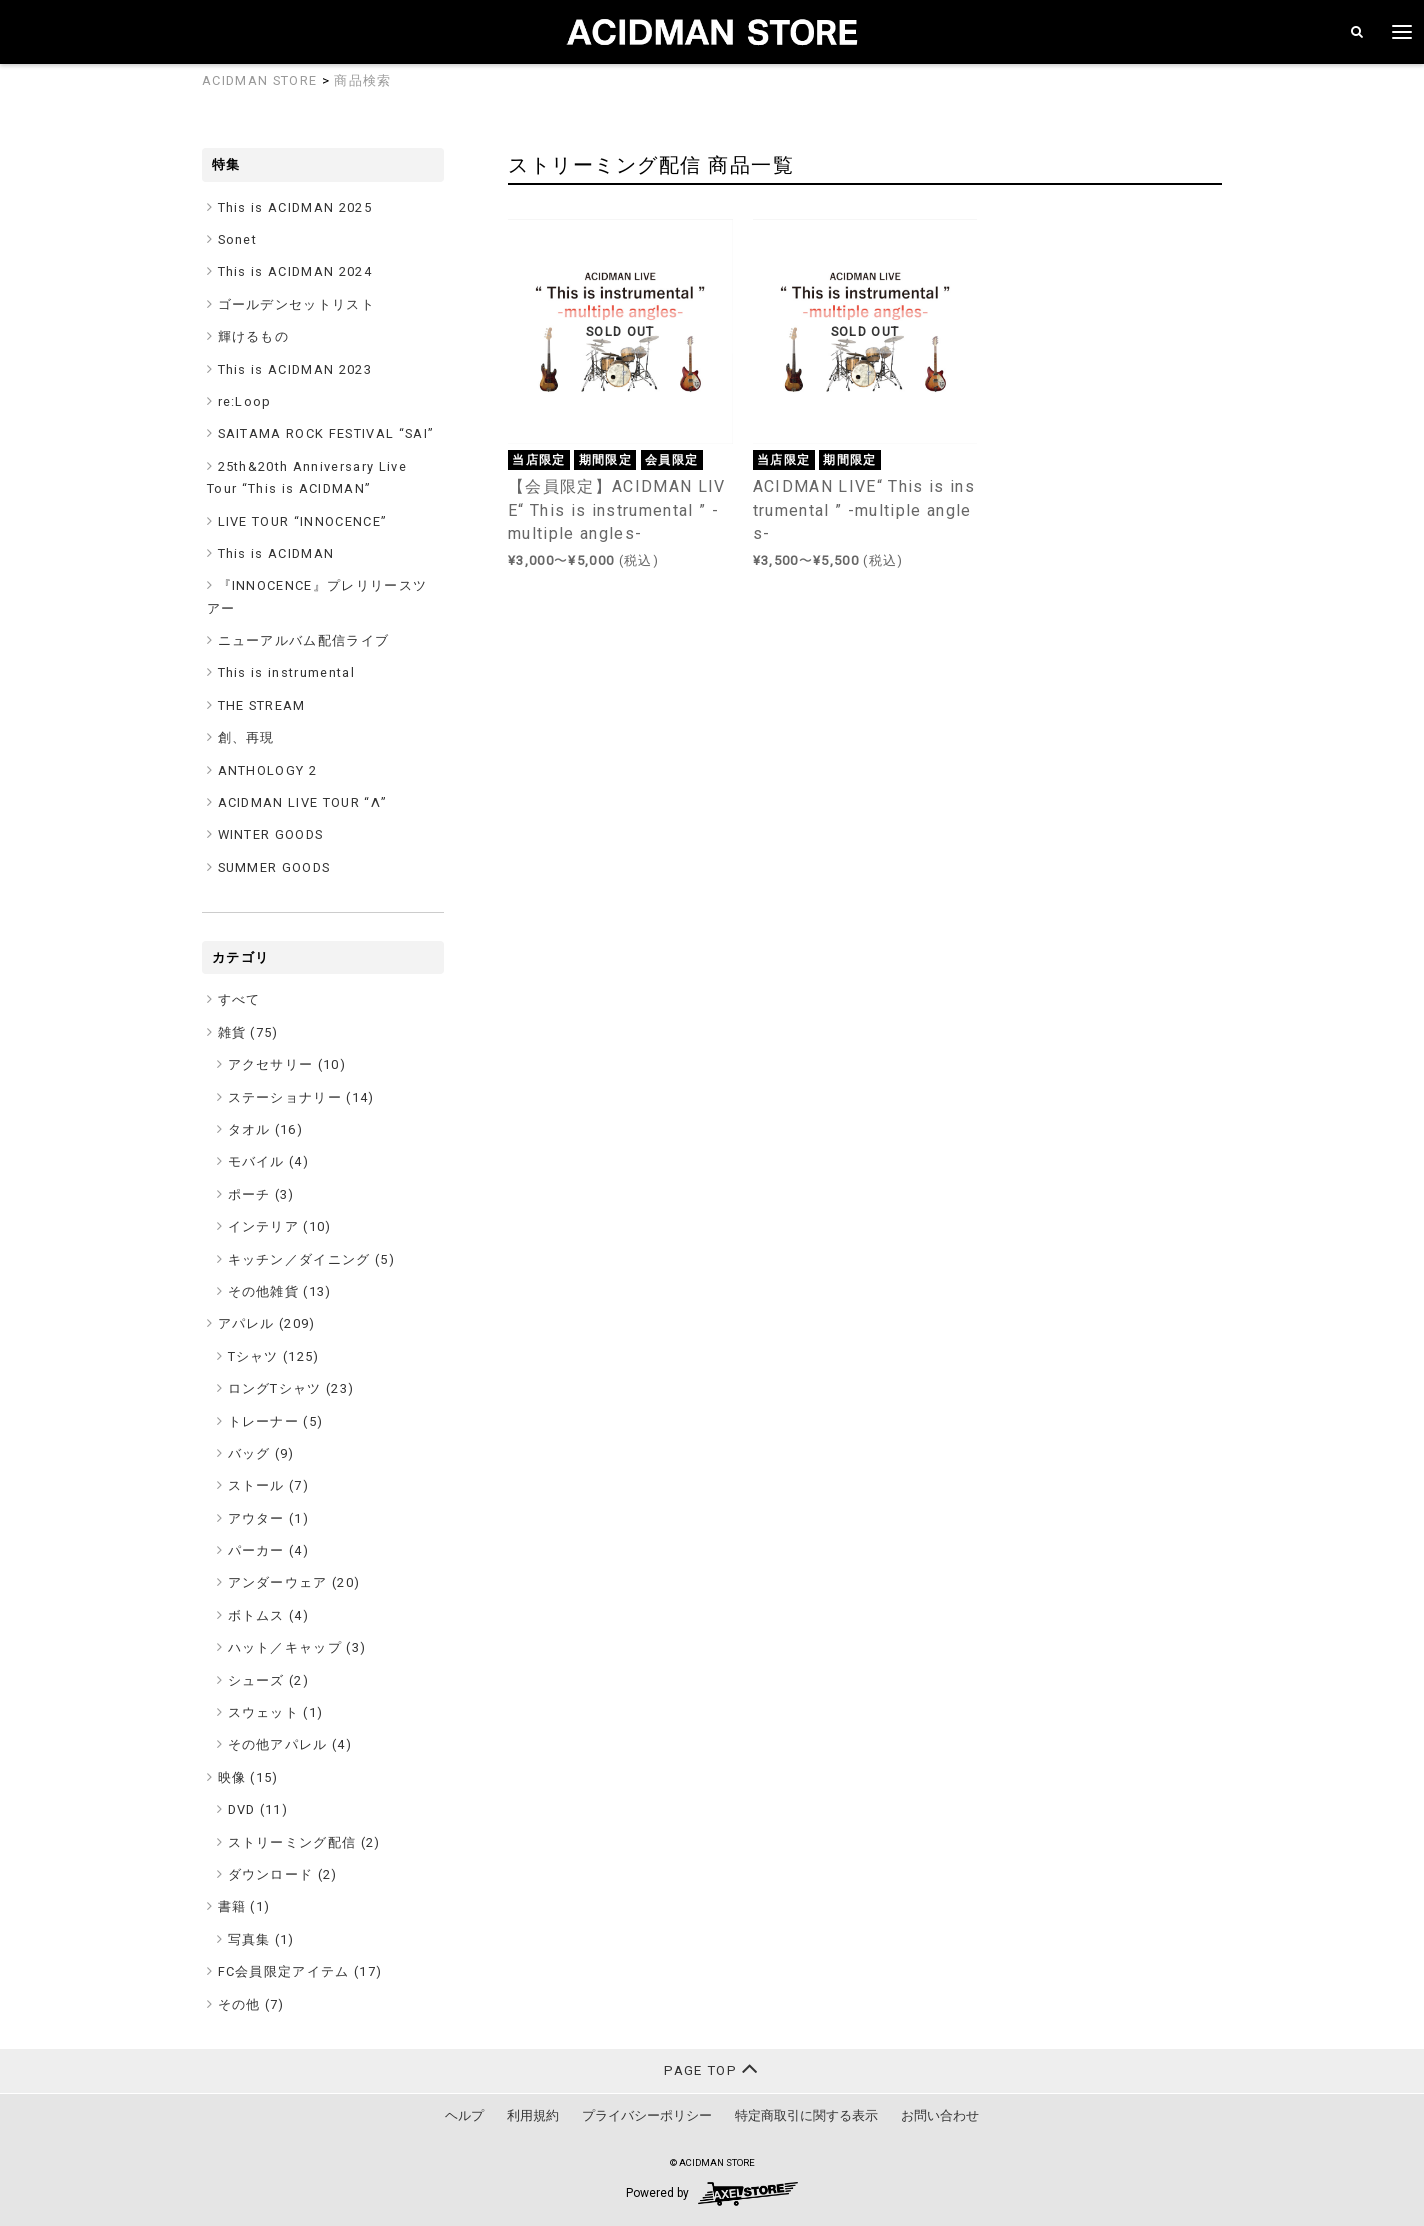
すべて (239, 999)
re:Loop (245, 401)
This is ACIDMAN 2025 (295, 207)
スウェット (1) (276, 1712)
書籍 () (244, 1906)
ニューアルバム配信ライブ (304, 640)
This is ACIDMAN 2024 (295, 271)
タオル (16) (266, 1129)
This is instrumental (287, 672)
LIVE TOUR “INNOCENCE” (303, 521)
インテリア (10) (280, 1226)
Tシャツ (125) (274, 1356)
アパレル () (267, 1323)
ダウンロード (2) (283, 1874)
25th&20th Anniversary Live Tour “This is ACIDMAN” (307, 477)
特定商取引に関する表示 (806, 2115)
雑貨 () (248, 1032)
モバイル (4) (269, 1161)
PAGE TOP (711, 2068)
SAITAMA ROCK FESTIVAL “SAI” (326, 433)
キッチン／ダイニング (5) (312, 1259)
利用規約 (533, 2115)
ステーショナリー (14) (301, 1097)
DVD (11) (258, 1809)
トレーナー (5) (276, 1421)
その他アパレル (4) (290, 1744)
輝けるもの (254, 336)
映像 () (248, 1777)
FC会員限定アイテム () (300, 1971)
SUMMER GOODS (274, 867)
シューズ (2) (269, 1680)
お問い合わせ (940, 2115)
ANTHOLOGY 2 (268, 770)
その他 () (251, 2004)
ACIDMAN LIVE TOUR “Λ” (303, 802)
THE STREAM (262, 705)
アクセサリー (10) (287, 1064)
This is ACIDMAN (276, 553)
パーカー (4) (269, 1550)
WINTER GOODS (271, 834)
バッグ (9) (261, 1453)
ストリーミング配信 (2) (304, 1842)
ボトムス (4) (269, 1615)
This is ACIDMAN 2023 (295, 369)
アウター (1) (269, 1518)
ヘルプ (464, 2115)
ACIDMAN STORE (259, 80)
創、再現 (246, 737)
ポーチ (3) (261, 1194)
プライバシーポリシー (647, 2115)
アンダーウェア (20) (294, 1582)
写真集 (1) (261, 1939)
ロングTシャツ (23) (291, 1388)
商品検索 (362, 80)
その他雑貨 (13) (280, 1291)
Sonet (238, 239)
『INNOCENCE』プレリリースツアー (317, 596)
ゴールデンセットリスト (297, 304)
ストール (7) (269, 1485)
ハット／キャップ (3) (297, 1647)
